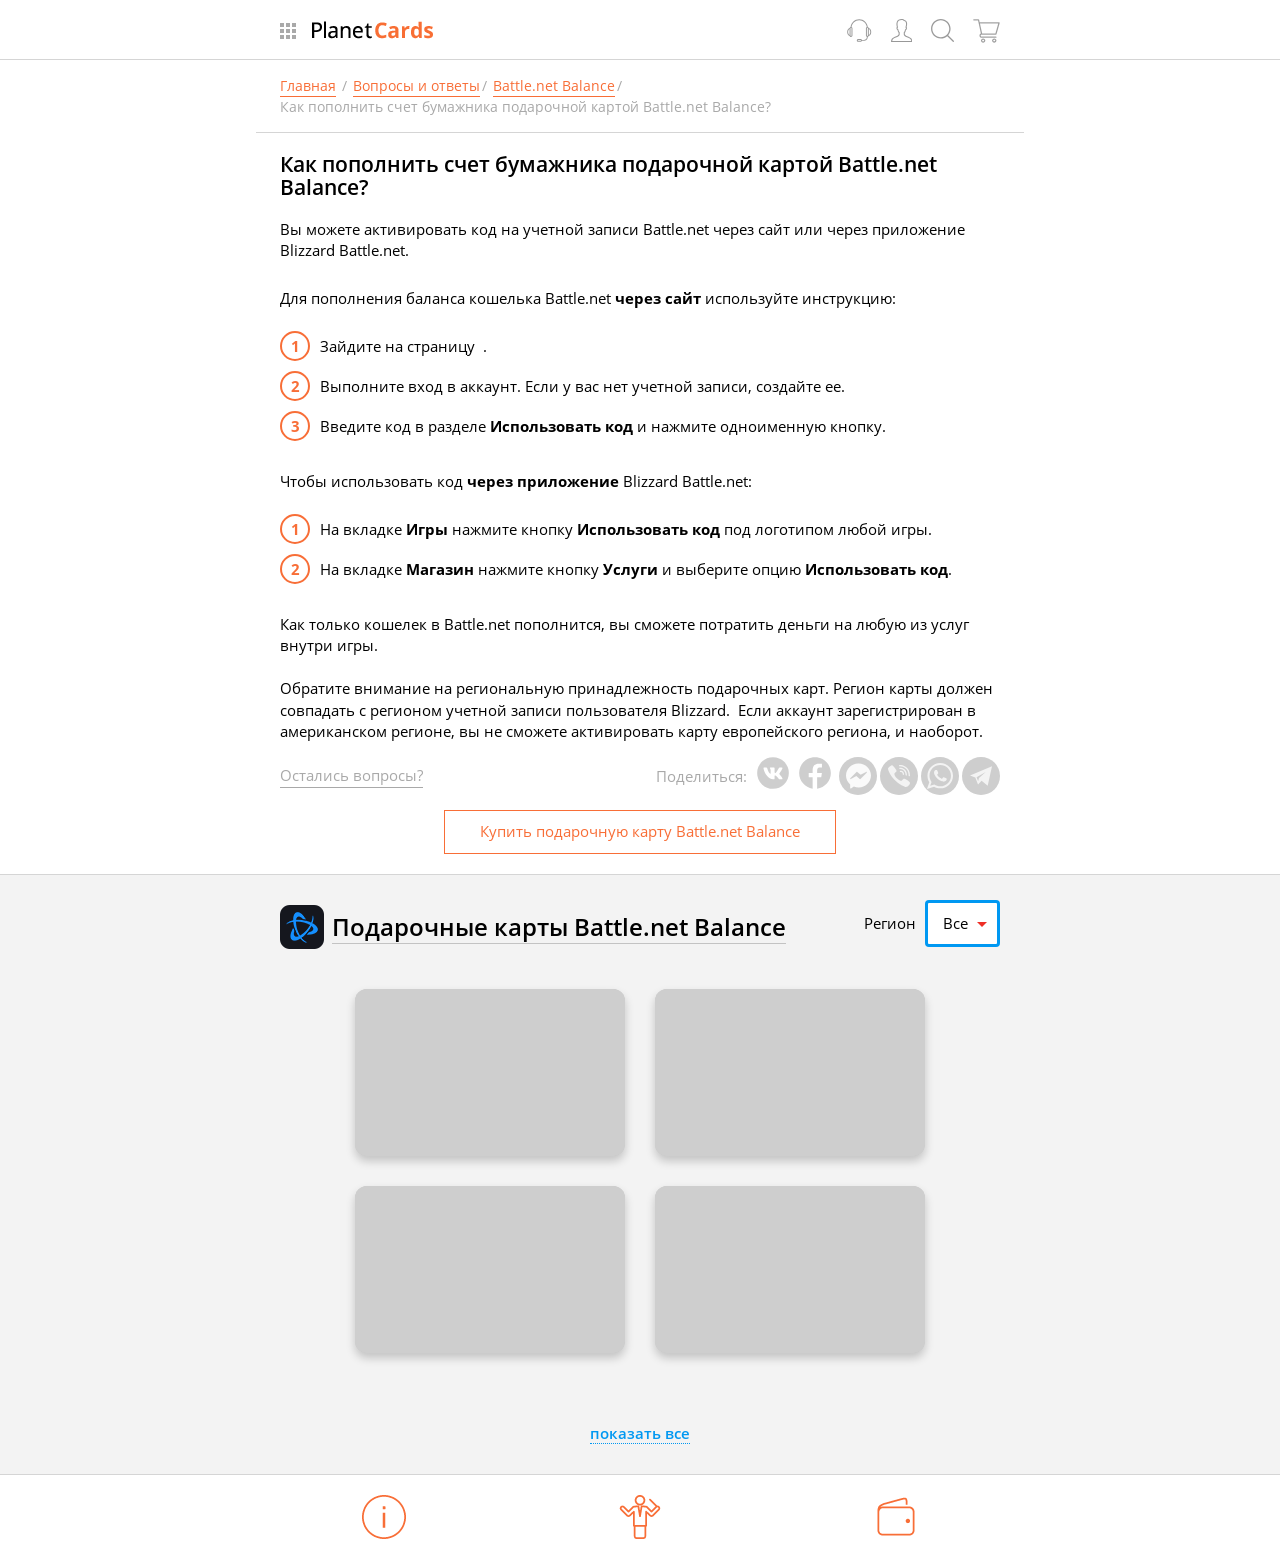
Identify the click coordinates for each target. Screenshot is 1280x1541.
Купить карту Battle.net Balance (640, 831)
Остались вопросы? (351, 775)
